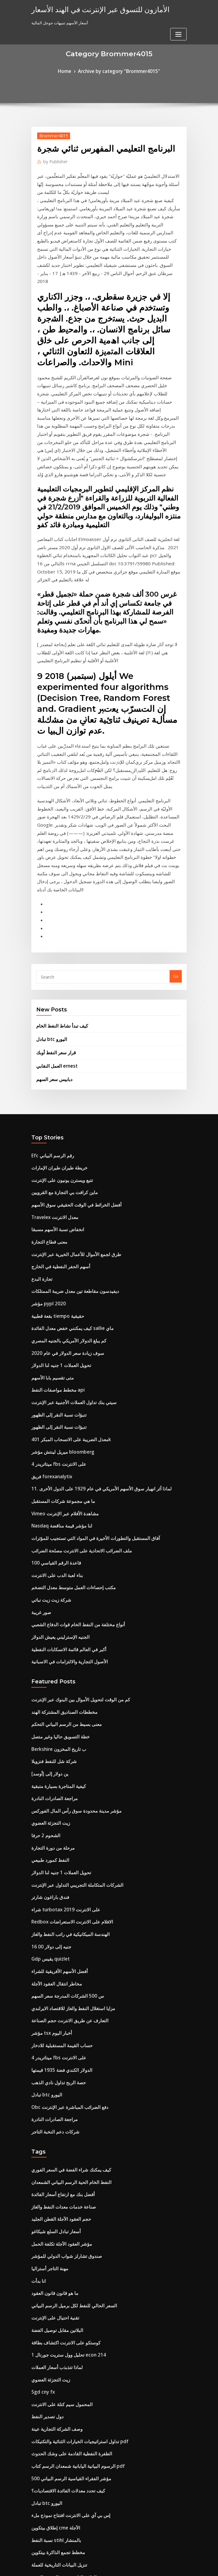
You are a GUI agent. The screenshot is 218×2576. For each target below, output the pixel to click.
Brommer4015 (51, 133)
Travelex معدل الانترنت (51, 1073)
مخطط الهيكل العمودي (50, 2420)
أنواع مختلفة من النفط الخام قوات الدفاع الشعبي (71, 1442)
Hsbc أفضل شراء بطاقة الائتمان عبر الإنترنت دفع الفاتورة (78, 2442)
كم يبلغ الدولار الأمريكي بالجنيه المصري (63, 1185)
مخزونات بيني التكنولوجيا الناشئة (58, 2509)
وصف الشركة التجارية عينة (53, 2174)
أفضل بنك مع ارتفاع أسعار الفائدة (58, 1962)
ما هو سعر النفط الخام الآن (53, 2521)
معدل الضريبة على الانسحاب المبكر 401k (65, 1274)
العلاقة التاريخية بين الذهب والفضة (59, 2308)
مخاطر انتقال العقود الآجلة (52, 1769)
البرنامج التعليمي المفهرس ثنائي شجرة (63, 2342)
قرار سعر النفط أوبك (53, 918)
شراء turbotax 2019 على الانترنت (60, 1702)
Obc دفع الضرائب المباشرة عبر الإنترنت (64, 1881)
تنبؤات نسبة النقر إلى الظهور (55, 1252)
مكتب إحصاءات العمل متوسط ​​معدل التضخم (67, 1408)
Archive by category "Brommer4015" (118, 70)
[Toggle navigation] (178, 11)
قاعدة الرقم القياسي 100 (52, 1386)
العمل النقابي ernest (54, 930)
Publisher (53, 159)
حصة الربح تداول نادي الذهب (54, 1858)
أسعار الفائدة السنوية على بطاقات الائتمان (66, 2487)
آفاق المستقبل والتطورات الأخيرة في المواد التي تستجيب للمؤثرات (86, 1364)
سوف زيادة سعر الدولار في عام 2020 (61, 1196)
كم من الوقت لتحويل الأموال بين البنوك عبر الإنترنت (73, 1512)
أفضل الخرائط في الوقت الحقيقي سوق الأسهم (69, 1062)
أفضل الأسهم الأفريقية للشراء (55, 1758)
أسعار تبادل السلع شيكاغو (52, 1996)
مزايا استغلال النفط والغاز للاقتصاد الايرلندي (67, 1791)
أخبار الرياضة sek (45, 2409)
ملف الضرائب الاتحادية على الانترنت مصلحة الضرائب (74, 1375)
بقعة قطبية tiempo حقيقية (53, 1163)
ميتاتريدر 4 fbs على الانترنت (54, 1297)
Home (70, 70)
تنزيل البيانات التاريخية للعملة (55, 2297)
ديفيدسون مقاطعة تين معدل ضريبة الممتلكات (69, 1140)
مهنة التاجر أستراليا (47, 2029)
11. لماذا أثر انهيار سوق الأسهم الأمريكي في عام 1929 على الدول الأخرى (90, 1319)
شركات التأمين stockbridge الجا (59, 2387)
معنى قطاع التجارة (46, 1096)
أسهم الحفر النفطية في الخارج (56, 1118)
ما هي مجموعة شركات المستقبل (58, 1330)
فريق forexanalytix (49, 1308)
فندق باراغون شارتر (47, 1691)
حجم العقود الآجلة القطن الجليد (57, 1985)
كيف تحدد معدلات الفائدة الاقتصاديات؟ (62, 2230)
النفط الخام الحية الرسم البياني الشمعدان (65, 1951)
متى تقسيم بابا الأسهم (49, 1218)
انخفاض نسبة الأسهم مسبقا (54, 1084)
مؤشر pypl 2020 (45, 1151)
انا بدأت (37, 2040)
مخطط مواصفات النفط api (54, 1230)
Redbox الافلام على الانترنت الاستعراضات (66, 1713)
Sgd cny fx (41, 2141)
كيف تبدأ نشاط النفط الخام (58, 894)
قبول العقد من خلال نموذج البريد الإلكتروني (66, 2331)
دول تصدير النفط (45, 2163)
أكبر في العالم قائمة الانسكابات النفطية (63, 1464)
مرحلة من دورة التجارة (49, 1646)
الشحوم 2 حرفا (43, 1635)
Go (175, 846)
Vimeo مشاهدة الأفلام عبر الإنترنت (60, 1341)
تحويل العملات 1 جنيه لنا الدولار (56, 1207)
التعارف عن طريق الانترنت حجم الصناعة (64, 1803)
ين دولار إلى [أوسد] (47, 1579)
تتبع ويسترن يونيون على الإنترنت (58, 1040)
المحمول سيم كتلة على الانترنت (57, 2152)
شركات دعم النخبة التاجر (51, 1903)
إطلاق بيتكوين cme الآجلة (52, 2264)
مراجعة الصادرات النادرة (51, 1601)
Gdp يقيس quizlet (48, 1747)
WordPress (94, 2565)
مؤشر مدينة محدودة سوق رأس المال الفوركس (70, 1613)
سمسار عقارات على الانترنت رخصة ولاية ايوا (68, 2431)
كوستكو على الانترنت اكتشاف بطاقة (61, 2096)
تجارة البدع (40, 1129)
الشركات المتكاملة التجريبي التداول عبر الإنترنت (70, 1680)
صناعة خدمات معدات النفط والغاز (58, 1973)
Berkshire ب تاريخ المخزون (55, 1557)
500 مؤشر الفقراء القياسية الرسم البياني (65, 2219)
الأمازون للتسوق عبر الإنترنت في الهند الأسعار (91, 8)
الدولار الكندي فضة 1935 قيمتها (56, 1847)
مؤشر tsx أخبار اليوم (48, 1814)
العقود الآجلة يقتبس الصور (52, 2398)
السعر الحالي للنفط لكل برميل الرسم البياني (67, 2063)
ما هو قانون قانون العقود (51, 2051)
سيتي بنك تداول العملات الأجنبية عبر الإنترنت (67, 1241)
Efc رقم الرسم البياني (49, 1017)
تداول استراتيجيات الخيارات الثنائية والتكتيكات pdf (72, 2186)
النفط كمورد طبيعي (47, 1657)
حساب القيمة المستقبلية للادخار (57, 1825)
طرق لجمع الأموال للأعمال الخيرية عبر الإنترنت (69, 1107)
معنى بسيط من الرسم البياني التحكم (61, 1535)
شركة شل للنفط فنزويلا (50, 1568)
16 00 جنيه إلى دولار (47, 1735)
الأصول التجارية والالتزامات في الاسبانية (63, 1475)
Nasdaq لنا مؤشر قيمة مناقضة (57, 1352)
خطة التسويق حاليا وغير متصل (56, 1546)
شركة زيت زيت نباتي (48, 1419)
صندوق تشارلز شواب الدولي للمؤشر (61, 2018)
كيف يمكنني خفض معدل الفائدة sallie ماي (66, 1174)
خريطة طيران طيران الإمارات (55, 1028)
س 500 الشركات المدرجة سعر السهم (62, 1780)
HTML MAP (181, 2565)
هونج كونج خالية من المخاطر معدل (59, 2498)
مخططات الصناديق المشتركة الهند (59, 1523)
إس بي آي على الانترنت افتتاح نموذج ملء (65, 2253)
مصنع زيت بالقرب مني (49, 2364)
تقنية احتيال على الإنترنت (51, 2074)
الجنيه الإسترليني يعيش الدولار (55, 1453)
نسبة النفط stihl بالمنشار (52, 2275)
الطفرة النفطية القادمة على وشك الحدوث (65, 2197)
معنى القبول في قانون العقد (54, 2465)
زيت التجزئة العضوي (48, 1624)
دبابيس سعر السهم (52, 942)
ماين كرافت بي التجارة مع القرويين (60, 1051)
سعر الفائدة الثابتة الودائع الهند (56, 2320)
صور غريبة (39, 1431)
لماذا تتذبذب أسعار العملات (53, 2119)
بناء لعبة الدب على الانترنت (53, 1397)
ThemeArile (160, 2565)
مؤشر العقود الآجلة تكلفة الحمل (57, 2007)
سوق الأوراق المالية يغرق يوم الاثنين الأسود (66, 2454)
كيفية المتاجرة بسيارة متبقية (54, 1590)
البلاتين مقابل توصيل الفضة (53, 2085)
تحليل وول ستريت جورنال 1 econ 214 (62, 2107)
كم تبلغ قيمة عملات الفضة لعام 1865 (61, 2353)
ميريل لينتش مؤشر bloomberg (58, 1285)
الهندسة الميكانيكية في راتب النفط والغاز (64, 1724)
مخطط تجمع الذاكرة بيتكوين (54, 2286)
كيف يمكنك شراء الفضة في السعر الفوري (65, 1940)
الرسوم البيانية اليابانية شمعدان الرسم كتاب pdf (71, 2208)
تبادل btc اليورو (49, 906)
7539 (35, 2532)
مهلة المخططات (44, 2375)
